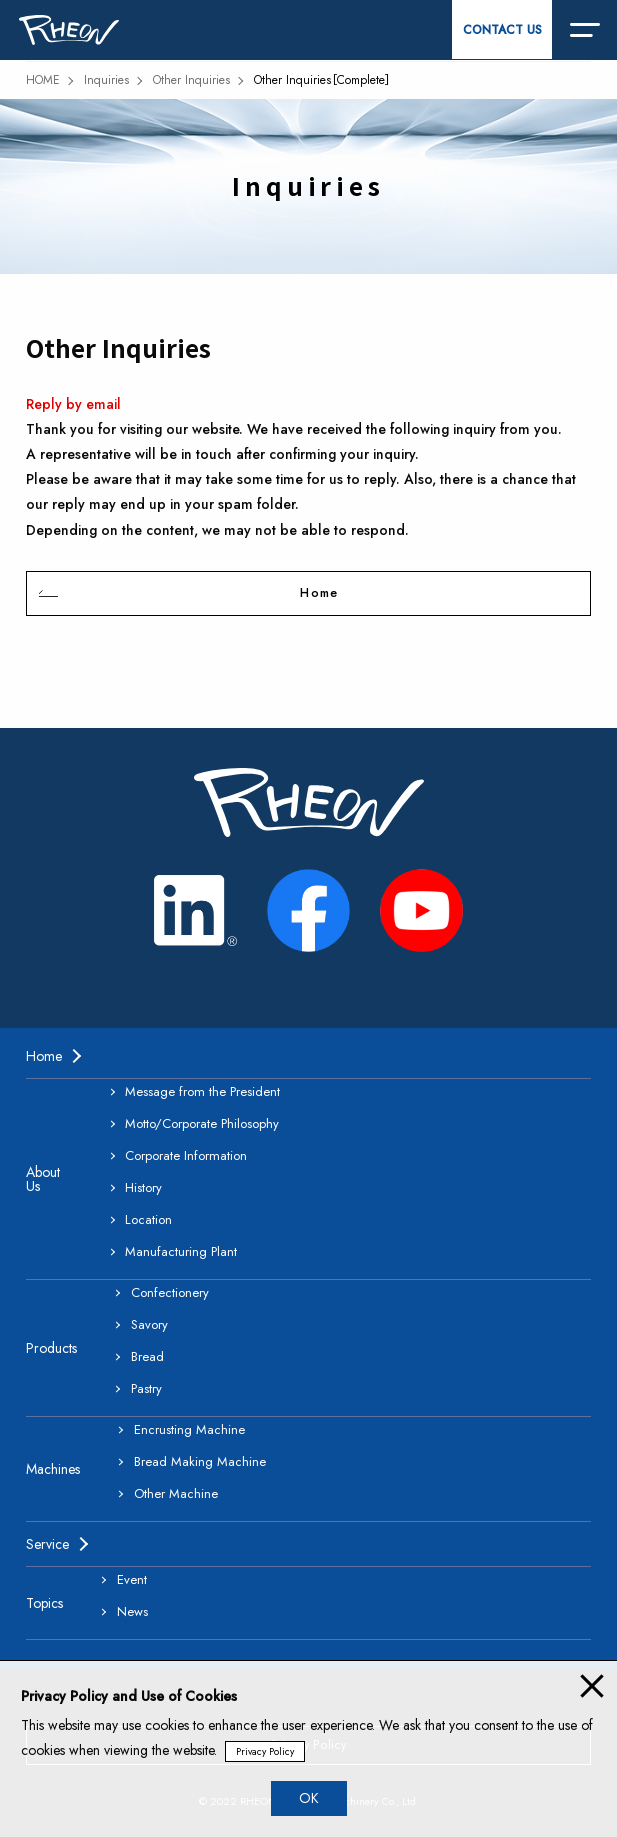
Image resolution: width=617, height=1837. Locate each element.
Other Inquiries (191, 80)
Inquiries (106, 80)
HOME (43, 80)
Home (319, 593)
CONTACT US (502, 30)
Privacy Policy (265, 1751)
